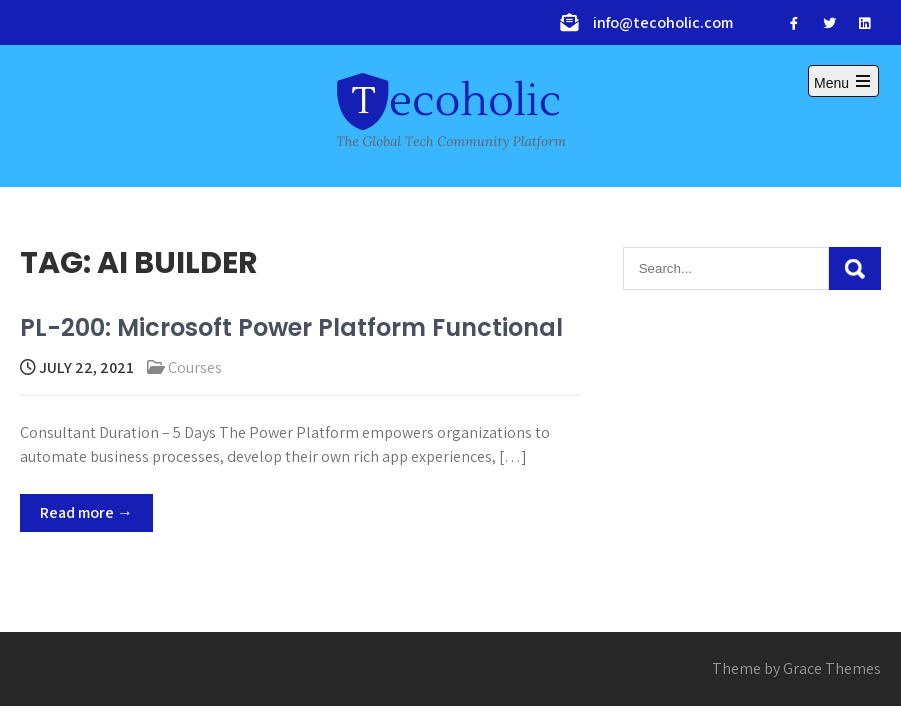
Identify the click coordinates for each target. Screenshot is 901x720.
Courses (195, 367)
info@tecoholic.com (663, 22)
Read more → (86, 512)
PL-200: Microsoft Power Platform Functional (291, 327)
